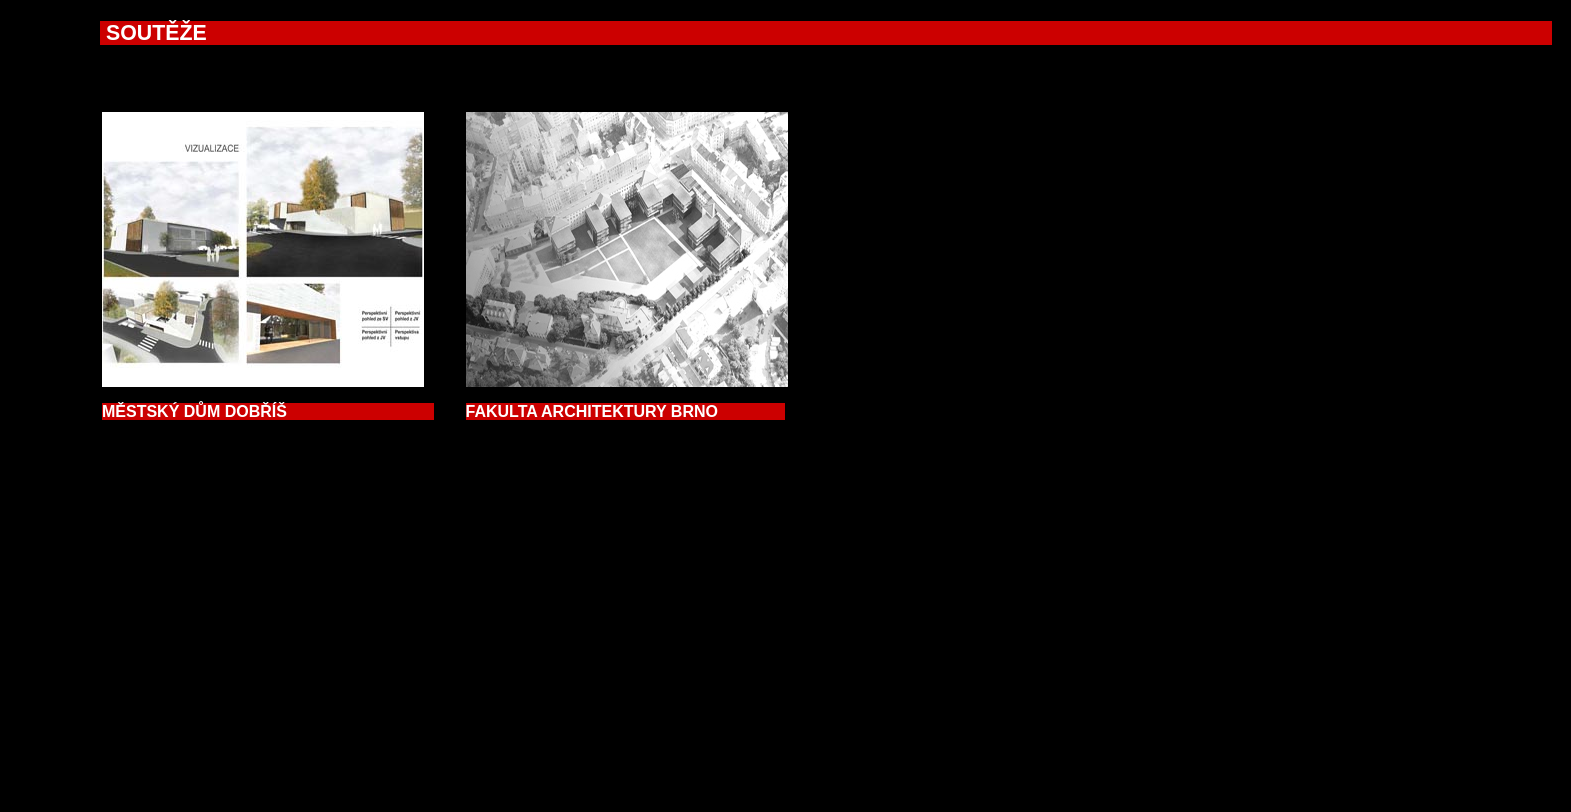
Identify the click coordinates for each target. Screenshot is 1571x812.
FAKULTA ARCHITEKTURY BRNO (625, 411)
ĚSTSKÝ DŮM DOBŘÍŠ (268, 411)
